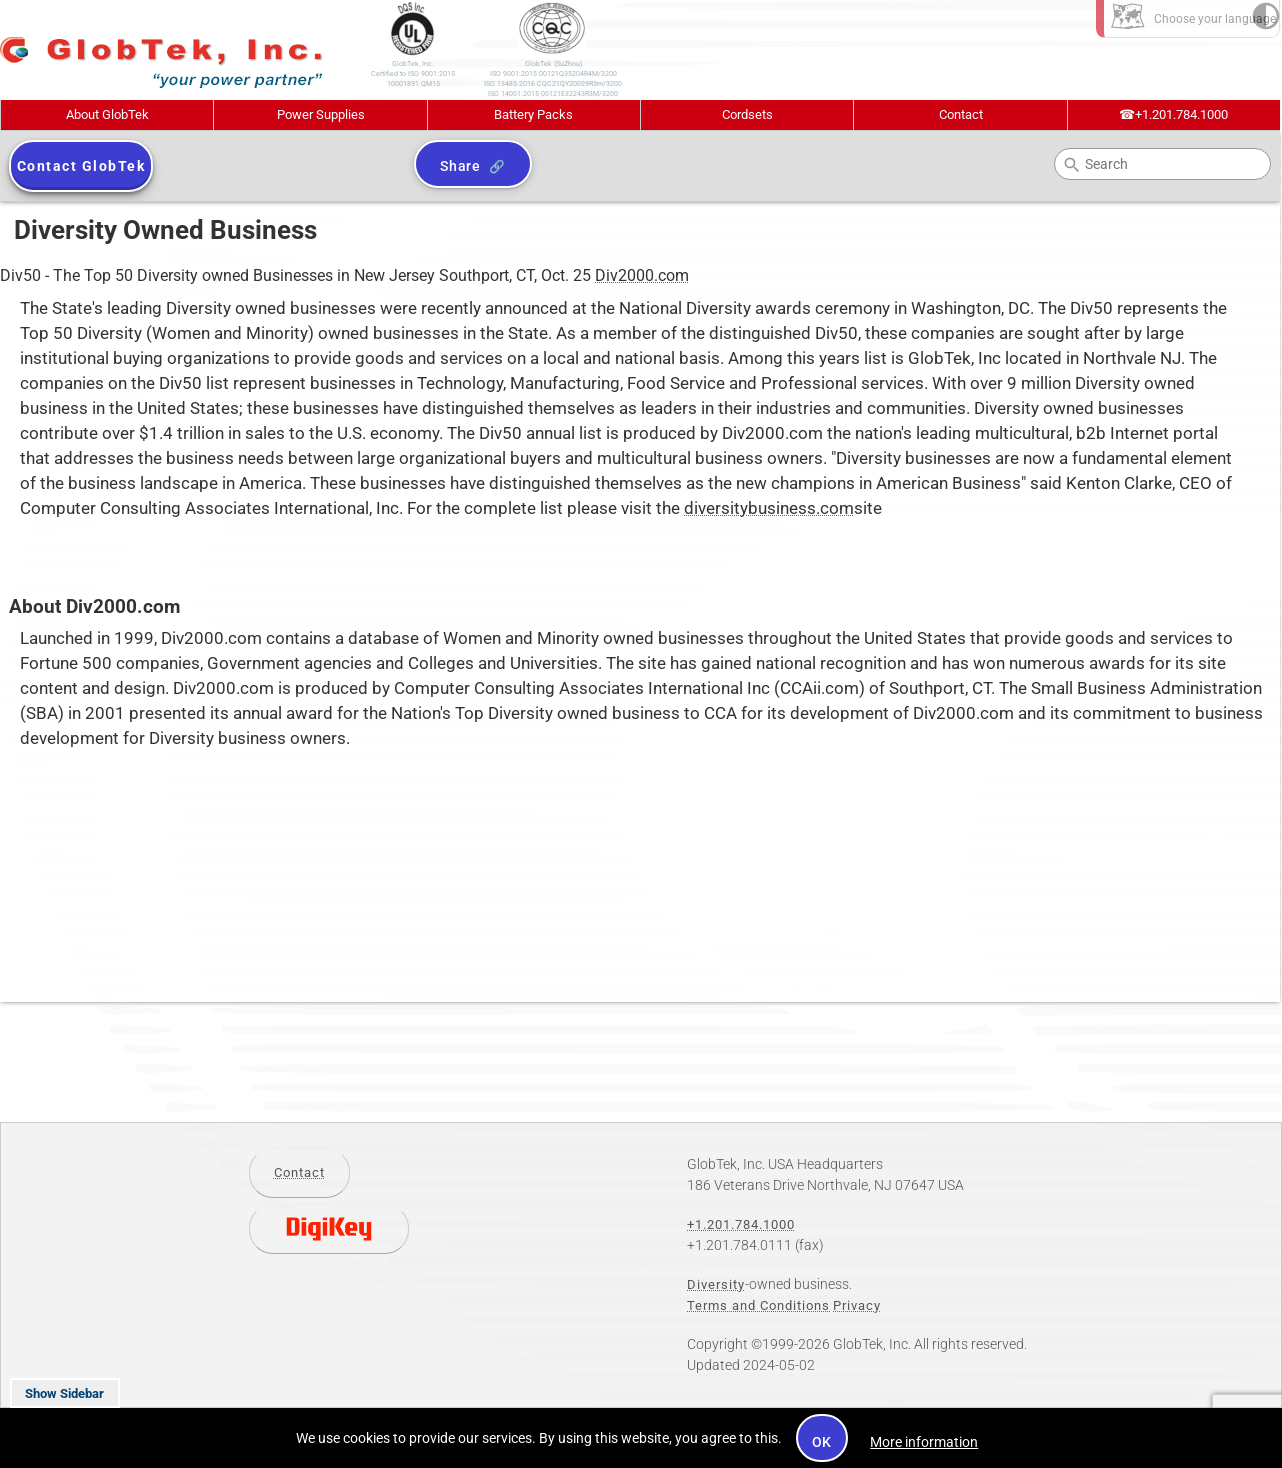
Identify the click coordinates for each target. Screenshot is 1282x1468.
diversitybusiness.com (769, 508)
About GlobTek (107, 114)
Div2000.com (642, 275)
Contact (961, 114)
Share (460, 166)
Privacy (857, 1305)
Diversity (716, 1284)
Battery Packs (533, 114)
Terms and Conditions (758, 1305)
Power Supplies (321, 114)
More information (924, 1442)
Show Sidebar (64, 1393)
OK (822, 1442)
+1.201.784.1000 (1173, 114)
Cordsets (747, 114)
